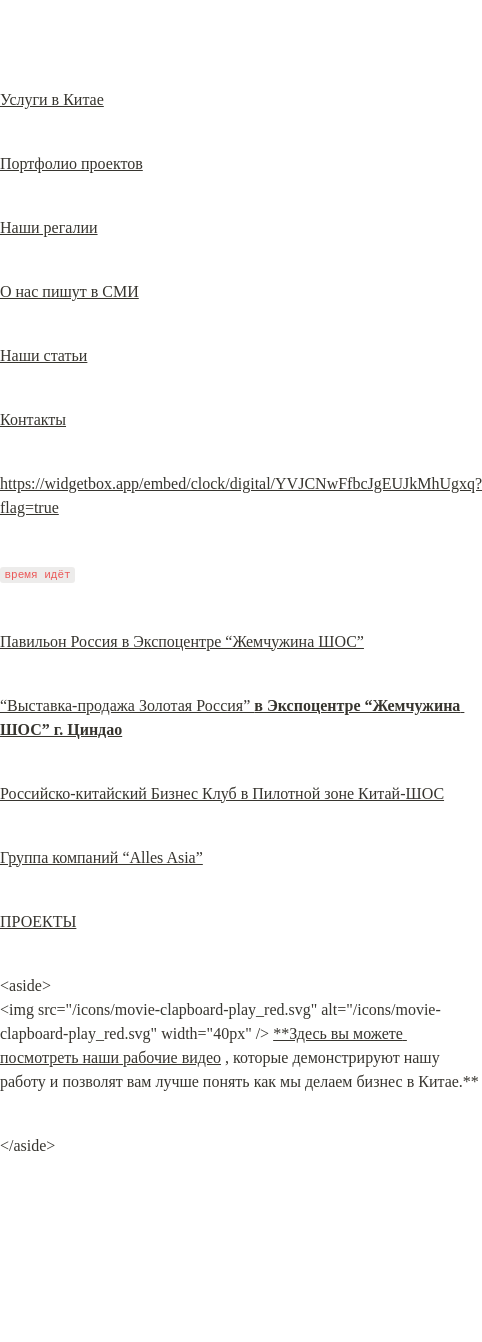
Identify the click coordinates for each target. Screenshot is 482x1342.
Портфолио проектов (71, 163)
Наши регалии (49, 227)
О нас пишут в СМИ (69, 291)
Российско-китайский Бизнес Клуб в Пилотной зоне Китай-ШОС (222, 793)
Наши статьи (43, 355)
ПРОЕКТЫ (38, 921)
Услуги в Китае (52, 99)
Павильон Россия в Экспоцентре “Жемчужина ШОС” (182, 641)
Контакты (33, 419)
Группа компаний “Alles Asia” (101, 857)
